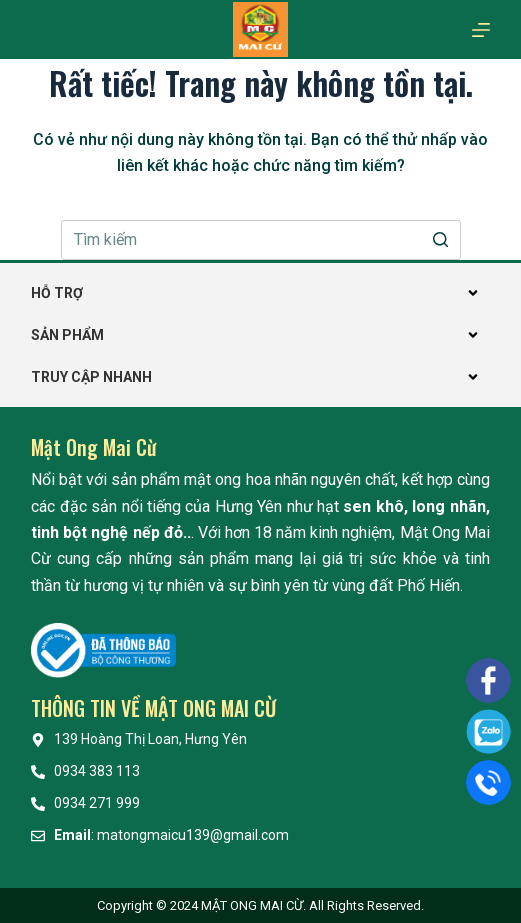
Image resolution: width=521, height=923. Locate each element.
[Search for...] (261, 240)
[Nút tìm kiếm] (441, 240)
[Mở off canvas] (481, 30)
